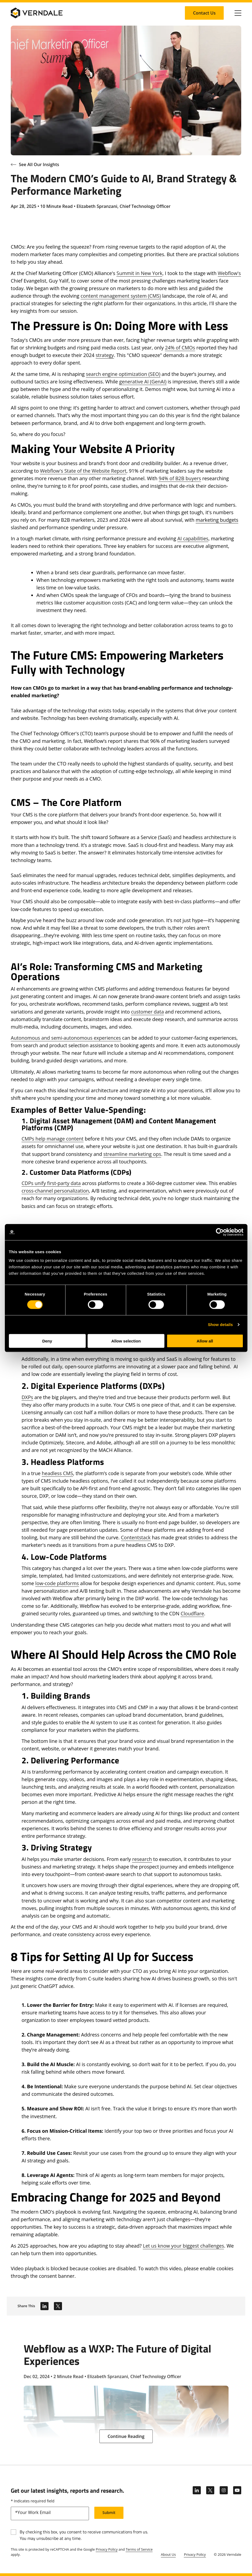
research (142, 1859)
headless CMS (57, 1473)
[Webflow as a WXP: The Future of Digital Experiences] (126, 2390)
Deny (47, 1340)
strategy (105, 355)
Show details (220, 1324)
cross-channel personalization (55, 1190)
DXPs (27, 1397)
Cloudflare (192, 1613)
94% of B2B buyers (180, 478)
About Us (168, 2554)
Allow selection (126, 1340)
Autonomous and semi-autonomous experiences (66, 1038)
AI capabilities (192, 538)
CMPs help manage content (53, 1138)
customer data (147, 1011)
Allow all (205, 1340)
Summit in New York (139, 273)
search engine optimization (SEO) (123, 374)
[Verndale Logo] (37, 13)
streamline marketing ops (132, 1154)
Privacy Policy (107, 2549)
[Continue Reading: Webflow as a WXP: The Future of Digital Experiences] (126, 2436)
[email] (50, 2513)
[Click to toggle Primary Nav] (238, 13)
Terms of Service (139, 2549)
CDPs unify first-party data (51, 1183)
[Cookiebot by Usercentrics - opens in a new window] (219, 1232)
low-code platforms (57, 1583)
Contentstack (136, 1537)
